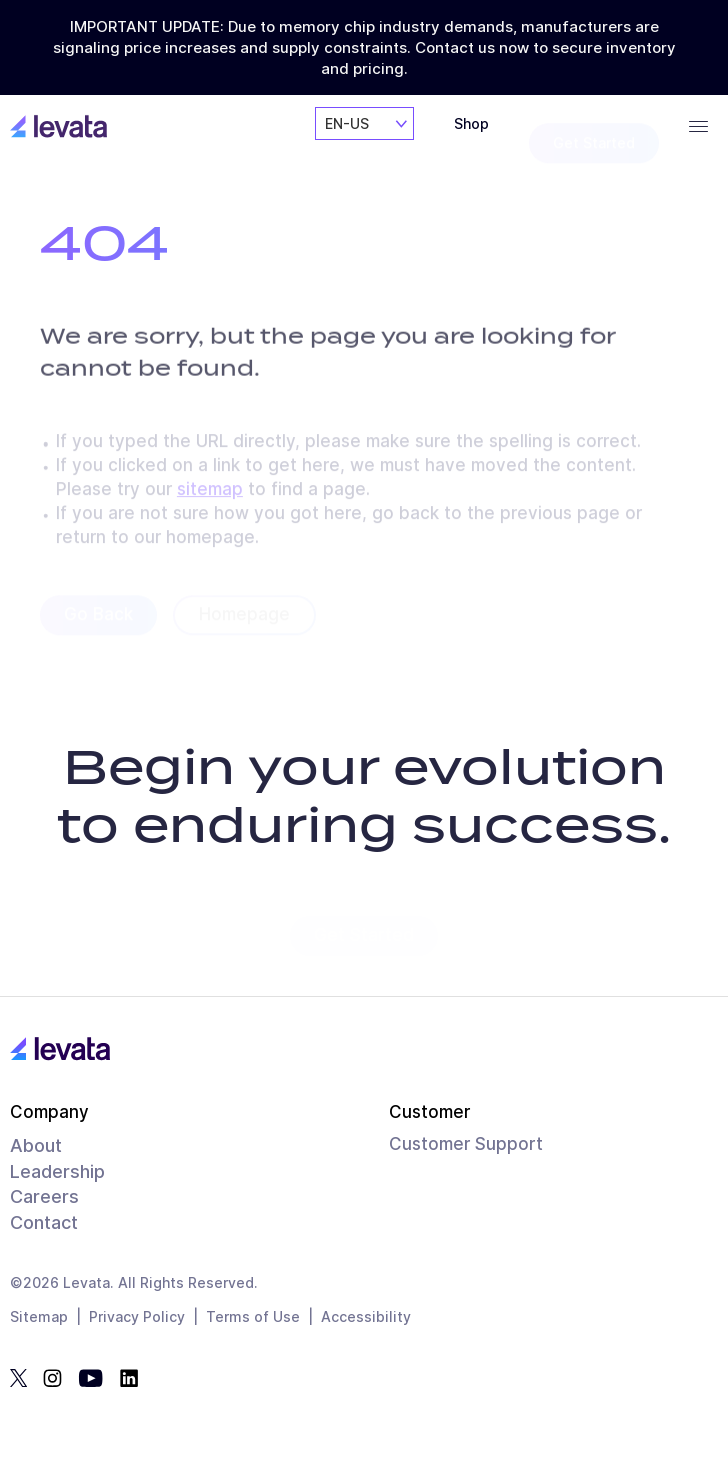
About (36, 1145)
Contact (44, 1222)
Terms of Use (253, 1316)
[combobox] (364, 142)
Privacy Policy (137, 1316)
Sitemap (39, 1316)
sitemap (210, 495)
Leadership (57, 1171)
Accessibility (366, 1316)
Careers (44, 1196)
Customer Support (466, 1144)
